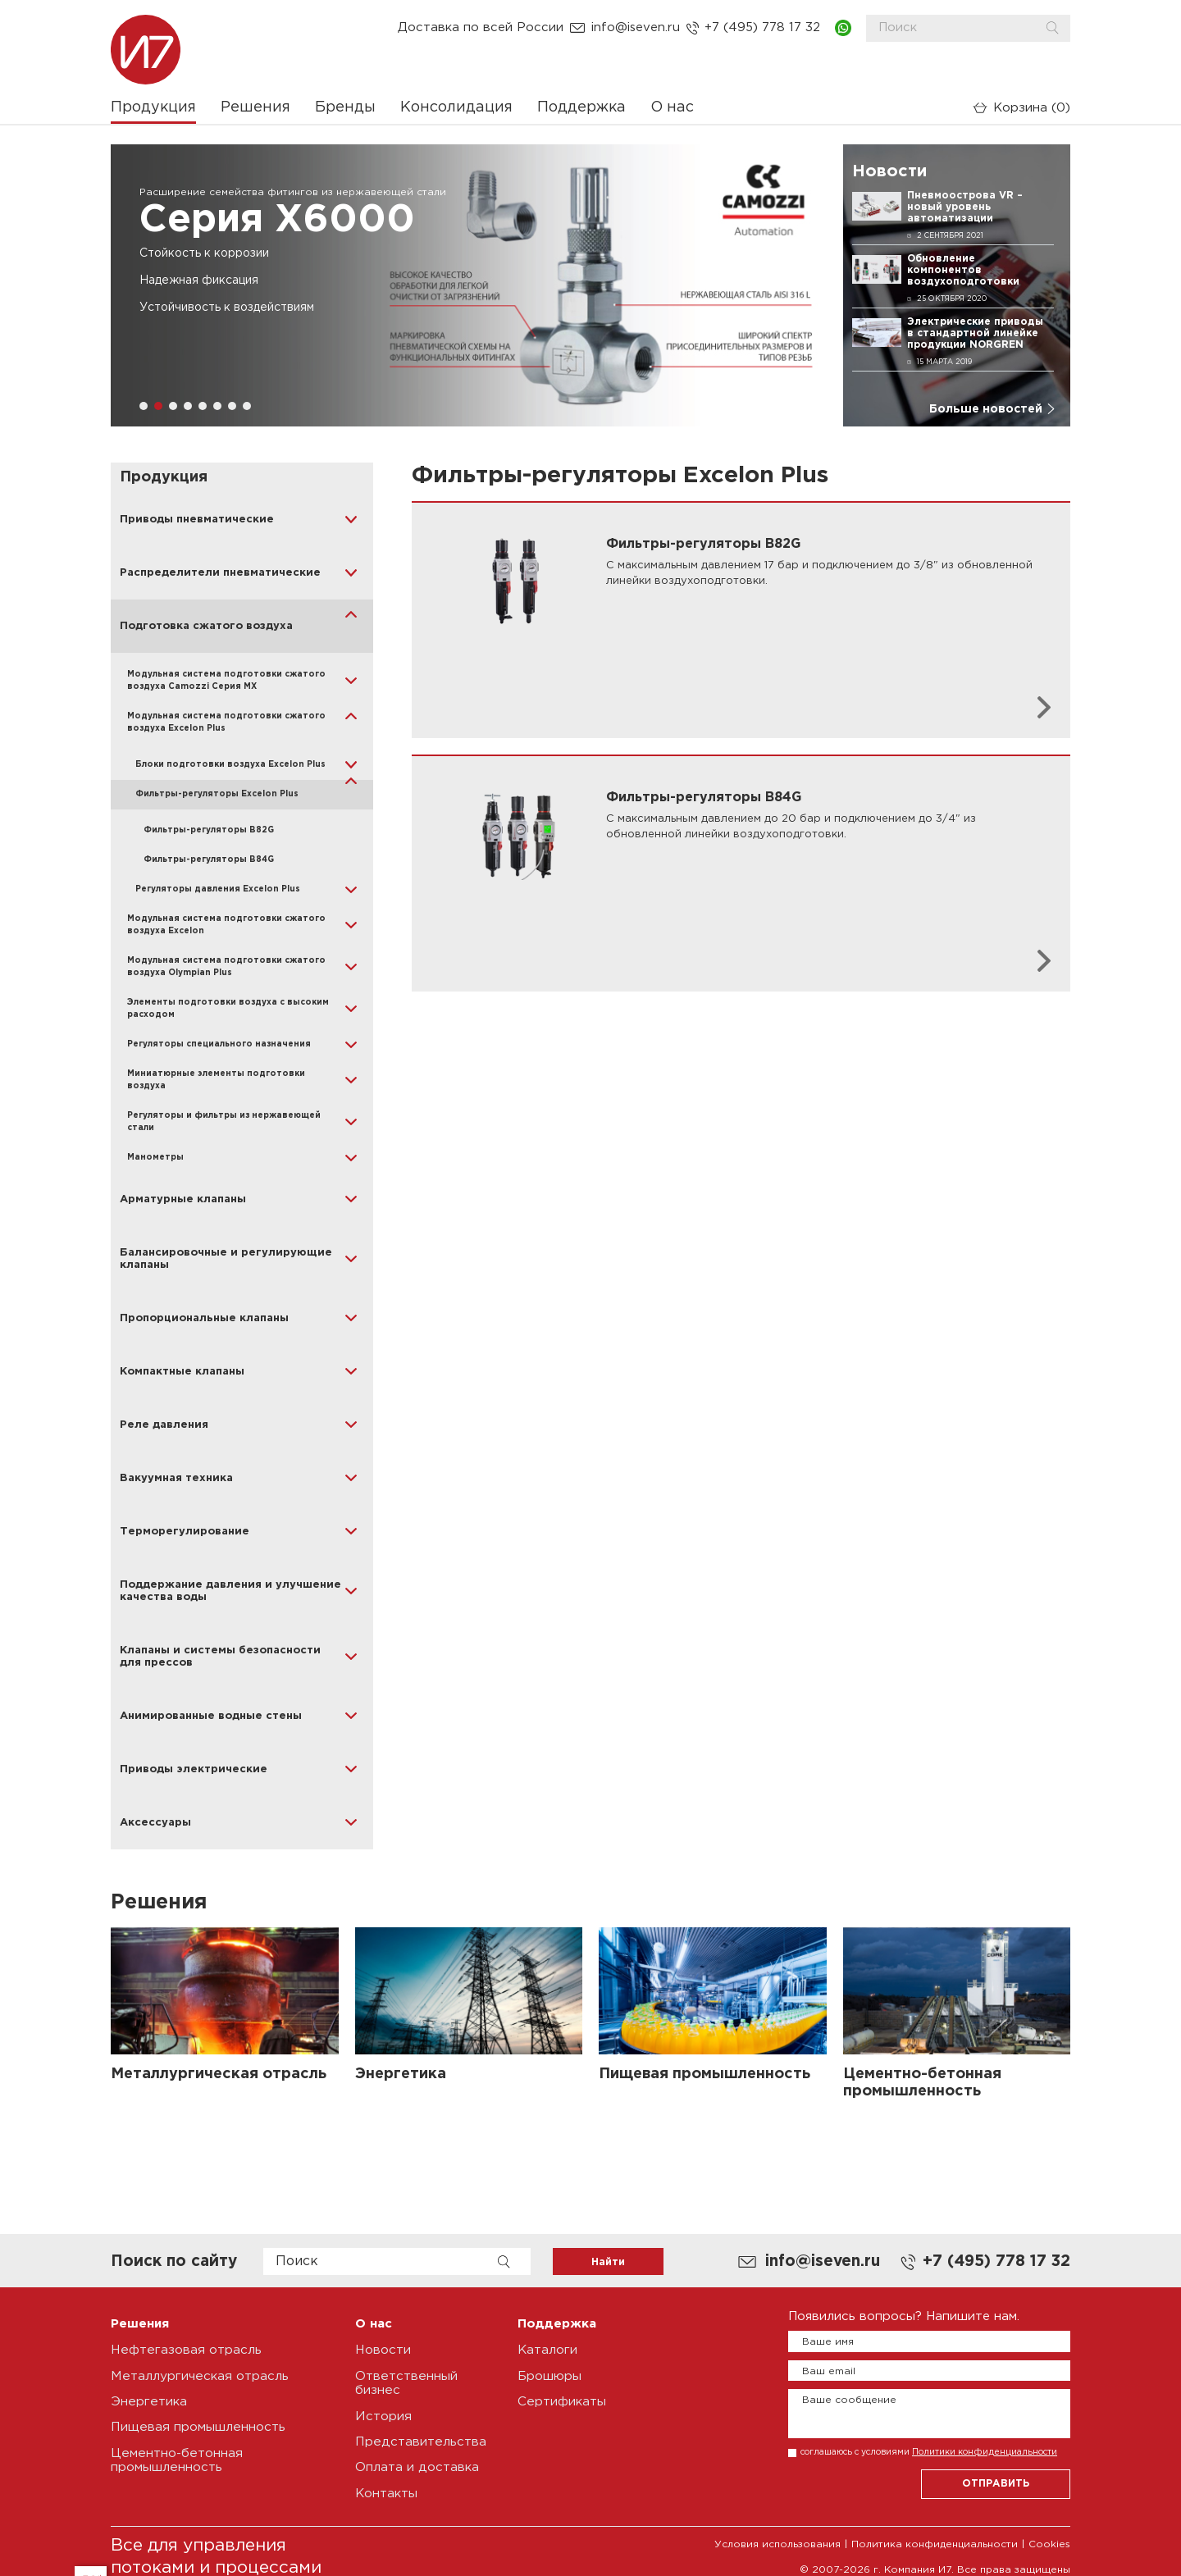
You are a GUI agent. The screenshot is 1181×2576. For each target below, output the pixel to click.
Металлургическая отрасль (198, 2375)
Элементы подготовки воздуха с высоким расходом (228, 1009)
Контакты (386, 2490)
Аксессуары (155, 1822)
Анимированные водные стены (211, 1716)
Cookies (1049, 2541)
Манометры (155, 1157)
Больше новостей (985, 409)
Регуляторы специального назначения (219, 1044)
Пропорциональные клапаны (204, 1318)
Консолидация (456, 107)
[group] (469, 285)
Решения (255, 107)
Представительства (419, 2440)
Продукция (153, 107)
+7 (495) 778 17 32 (762, 28)
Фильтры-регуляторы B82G (209, 830)
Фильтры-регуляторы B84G (209, 860)
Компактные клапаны (182, 1371)
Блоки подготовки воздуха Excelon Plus (230, 764)
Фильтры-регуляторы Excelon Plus (217, 794)
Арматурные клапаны (183, 1199)
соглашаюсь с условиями (928, 2452)
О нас (672, 107)
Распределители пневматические (220, 572)
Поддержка (581, 107)
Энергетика (148, 2401)
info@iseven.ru (635, 28)
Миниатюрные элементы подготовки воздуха (216, 1080)
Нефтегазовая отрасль (184, 2350)
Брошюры (549, 2375)
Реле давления (164, 1424)
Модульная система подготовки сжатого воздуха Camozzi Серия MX (226, 681)
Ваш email (828, 2371)
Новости (382, 2350)
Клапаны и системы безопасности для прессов (220, 1656)
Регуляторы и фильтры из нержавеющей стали (224, 1122)
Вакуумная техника (176, 1478)
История (382, 2415)
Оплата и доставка (416, 2465)
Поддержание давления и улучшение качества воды (230, 1591)
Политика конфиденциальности (934, 2541)
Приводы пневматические (197, 519)
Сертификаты (561, 2401)
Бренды (345, 107)
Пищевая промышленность (196, 2426)
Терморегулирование (184, 1531)
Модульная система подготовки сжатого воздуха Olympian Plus (226, 967)
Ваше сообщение (849, 2400)
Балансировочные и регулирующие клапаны (226, 1259)
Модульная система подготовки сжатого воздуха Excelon (226, 925)
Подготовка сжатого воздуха (206, 626)
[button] (143, 406)
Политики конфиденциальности (984, 2452)
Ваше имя (828, 2341)
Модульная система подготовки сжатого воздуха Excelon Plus (226, 722)
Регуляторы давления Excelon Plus (217, 889)
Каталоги (547, 2350)
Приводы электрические (193, 1769)
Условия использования (777, 2541)
